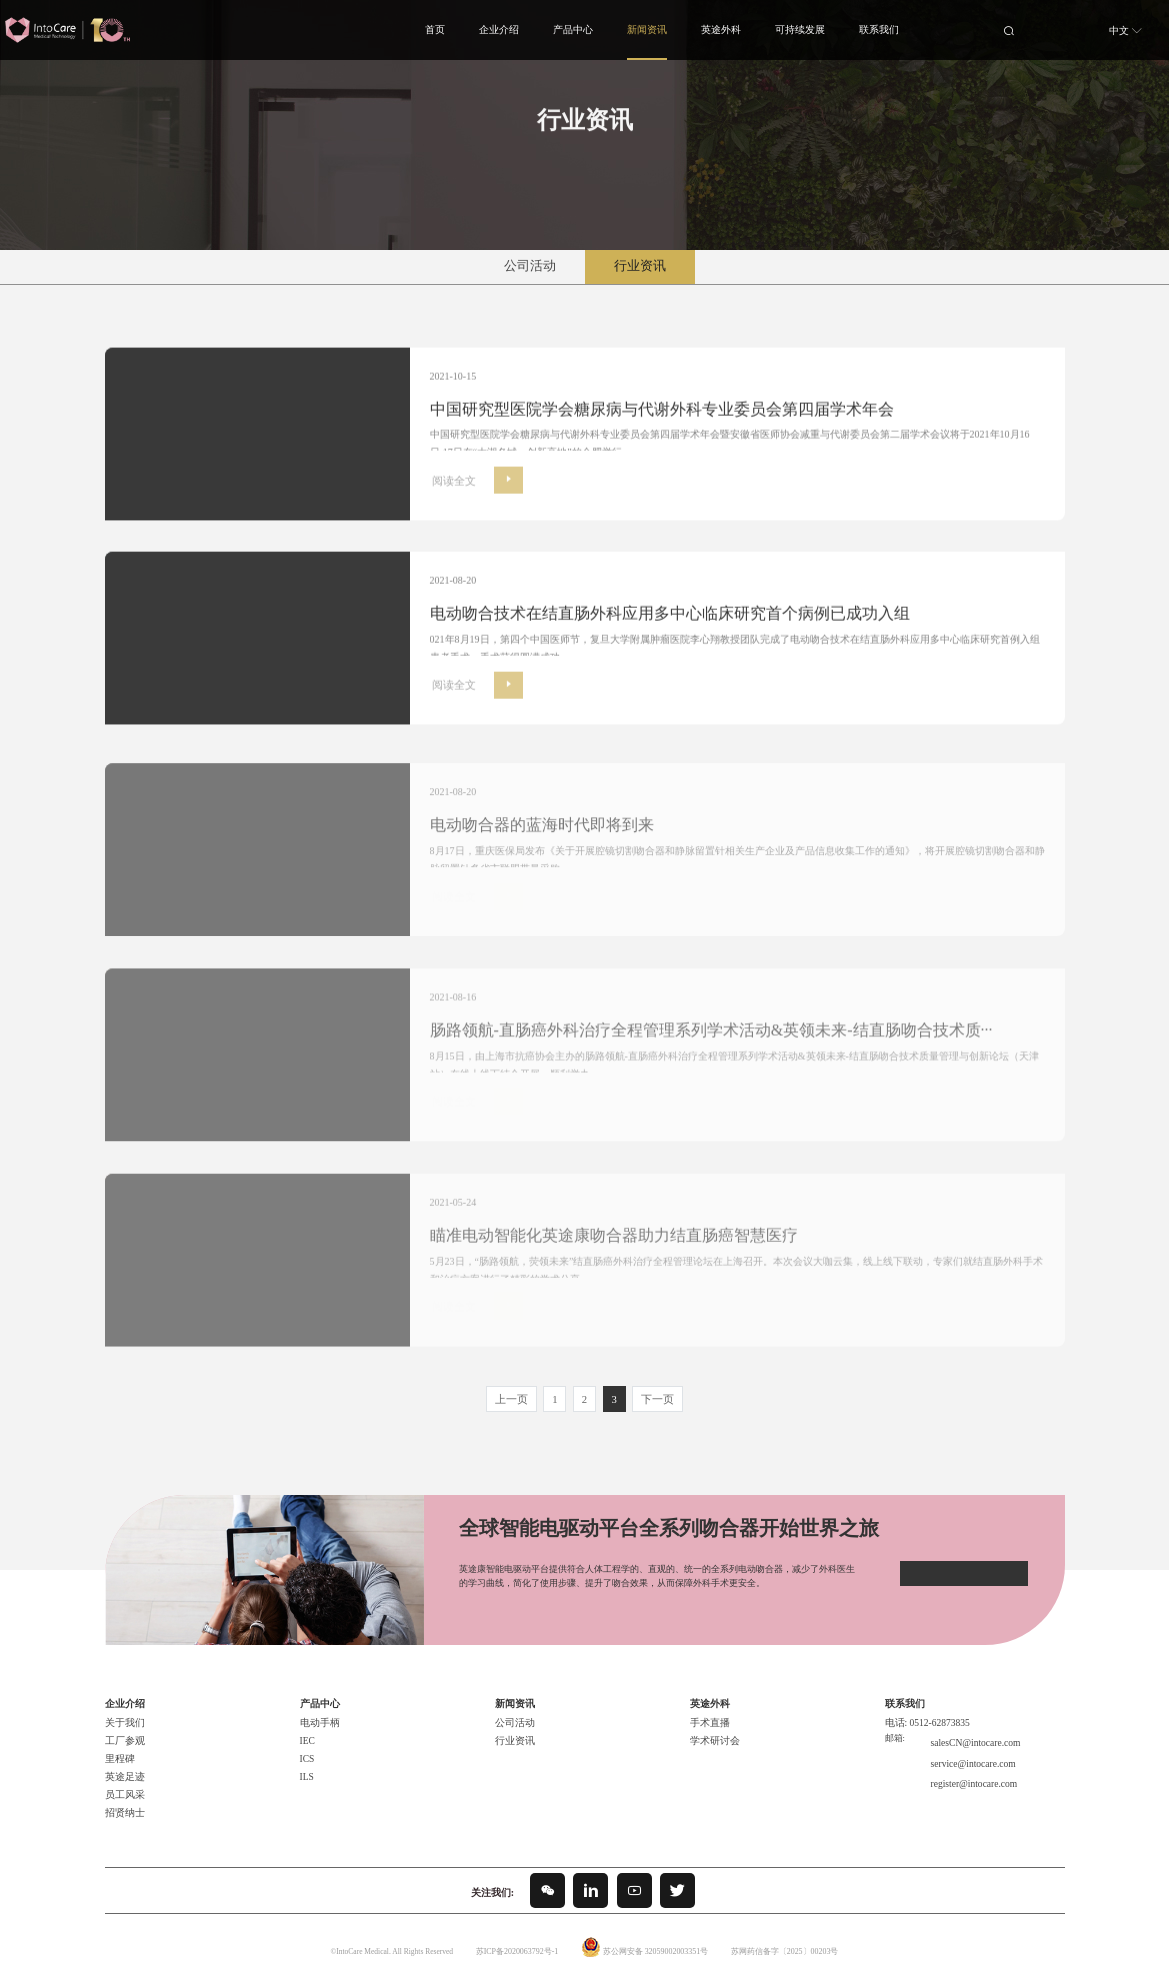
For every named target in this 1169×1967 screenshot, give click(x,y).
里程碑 (118, 1746)
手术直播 (708, 1710)
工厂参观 (123, 1728)
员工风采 (123, 1782)
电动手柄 (318, 1710)
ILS (306, 1764)
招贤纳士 (123, 1800)
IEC (307, 1728)
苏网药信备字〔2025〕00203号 (781, 1938)
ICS (306, 1746)
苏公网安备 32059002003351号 (655, 1938)
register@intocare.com (965, 1756)
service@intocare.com (965, 1741)
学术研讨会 (712, 1728)
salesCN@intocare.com (967, 1726)
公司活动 (530, 266)
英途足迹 (123, 1764)
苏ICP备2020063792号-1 (519, 1938)
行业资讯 (640, 266)
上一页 (516, 1387)
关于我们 (123, 1710)
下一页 (653, 1387)
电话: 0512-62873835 (923, 1710)
